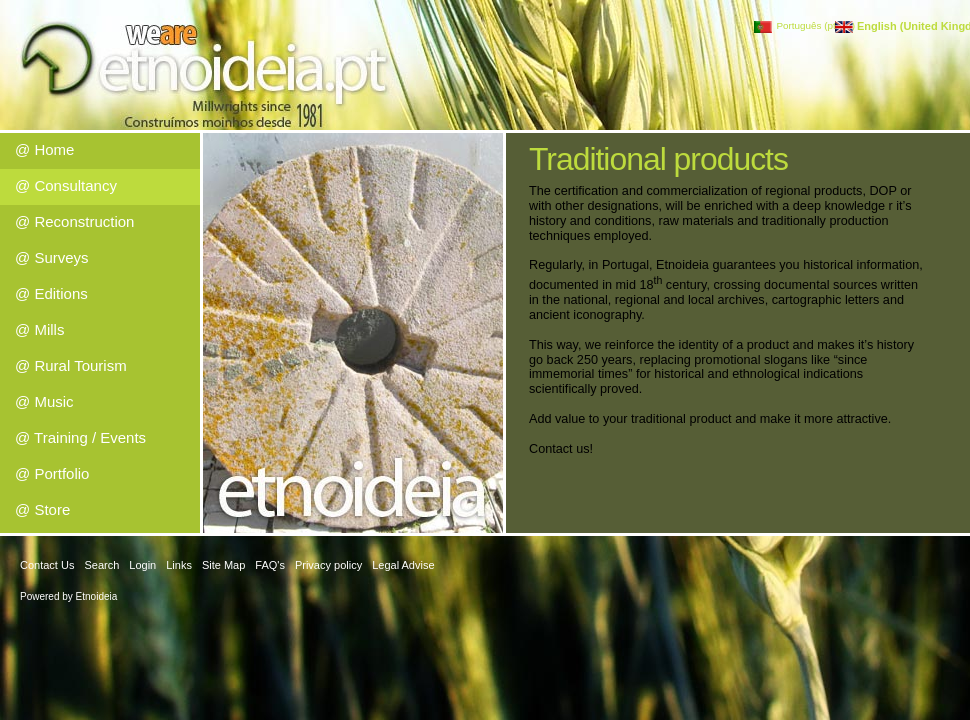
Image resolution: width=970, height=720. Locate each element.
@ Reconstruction (74, 221)
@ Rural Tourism (71, 365)
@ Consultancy (66, 185)
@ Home (44, 149)
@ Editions (51, 293)
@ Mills (39, 329)
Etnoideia (97, 596)
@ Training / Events (80, 437)
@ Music (44, 401)
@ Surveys (52, 257)
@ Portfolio (52, 473)
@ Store (42, 509)
